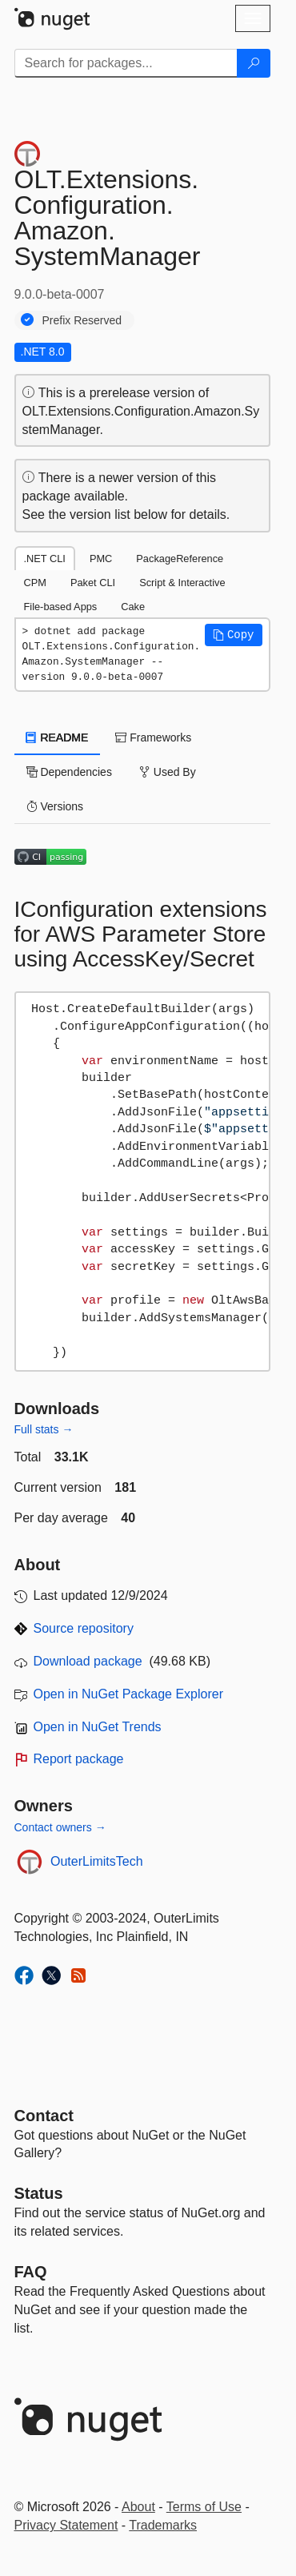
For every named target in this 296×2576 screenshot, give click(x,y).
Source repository (84, 1628)
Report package (79, 1759)
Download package (88, 1661)
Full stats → (44, 1429)
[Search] (253, 63)
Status (38, 2193)
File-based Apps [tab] (61, 607)
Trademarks (163, 2525)
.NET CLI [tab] (45, 559)
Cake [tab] (133, 607)
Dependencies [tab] (69, 772)
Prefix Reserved (82, 320)
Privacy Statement (66, 2525)
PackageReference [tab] (179, 559)
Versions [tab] (55, 806)
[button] (233, 635)
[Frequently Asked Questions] (30, 2272)
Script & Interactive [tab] (182, 583)
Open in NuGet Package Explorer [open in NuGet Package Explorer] (128, 1694)
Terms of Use (204, 2507)
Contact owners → (60, 1827)
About (138, 2507)
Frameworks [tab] (153, 737)
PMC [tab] (101, 559)
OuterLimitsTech (96, 1861)
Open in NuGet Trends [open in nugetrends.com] (98, 1727)
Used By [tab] (167, 772)
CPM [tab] (35, 583)
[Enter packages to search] (126, 63)
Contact (44, 2115)
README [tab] (57, 737)
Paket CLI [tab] (92, 583)
